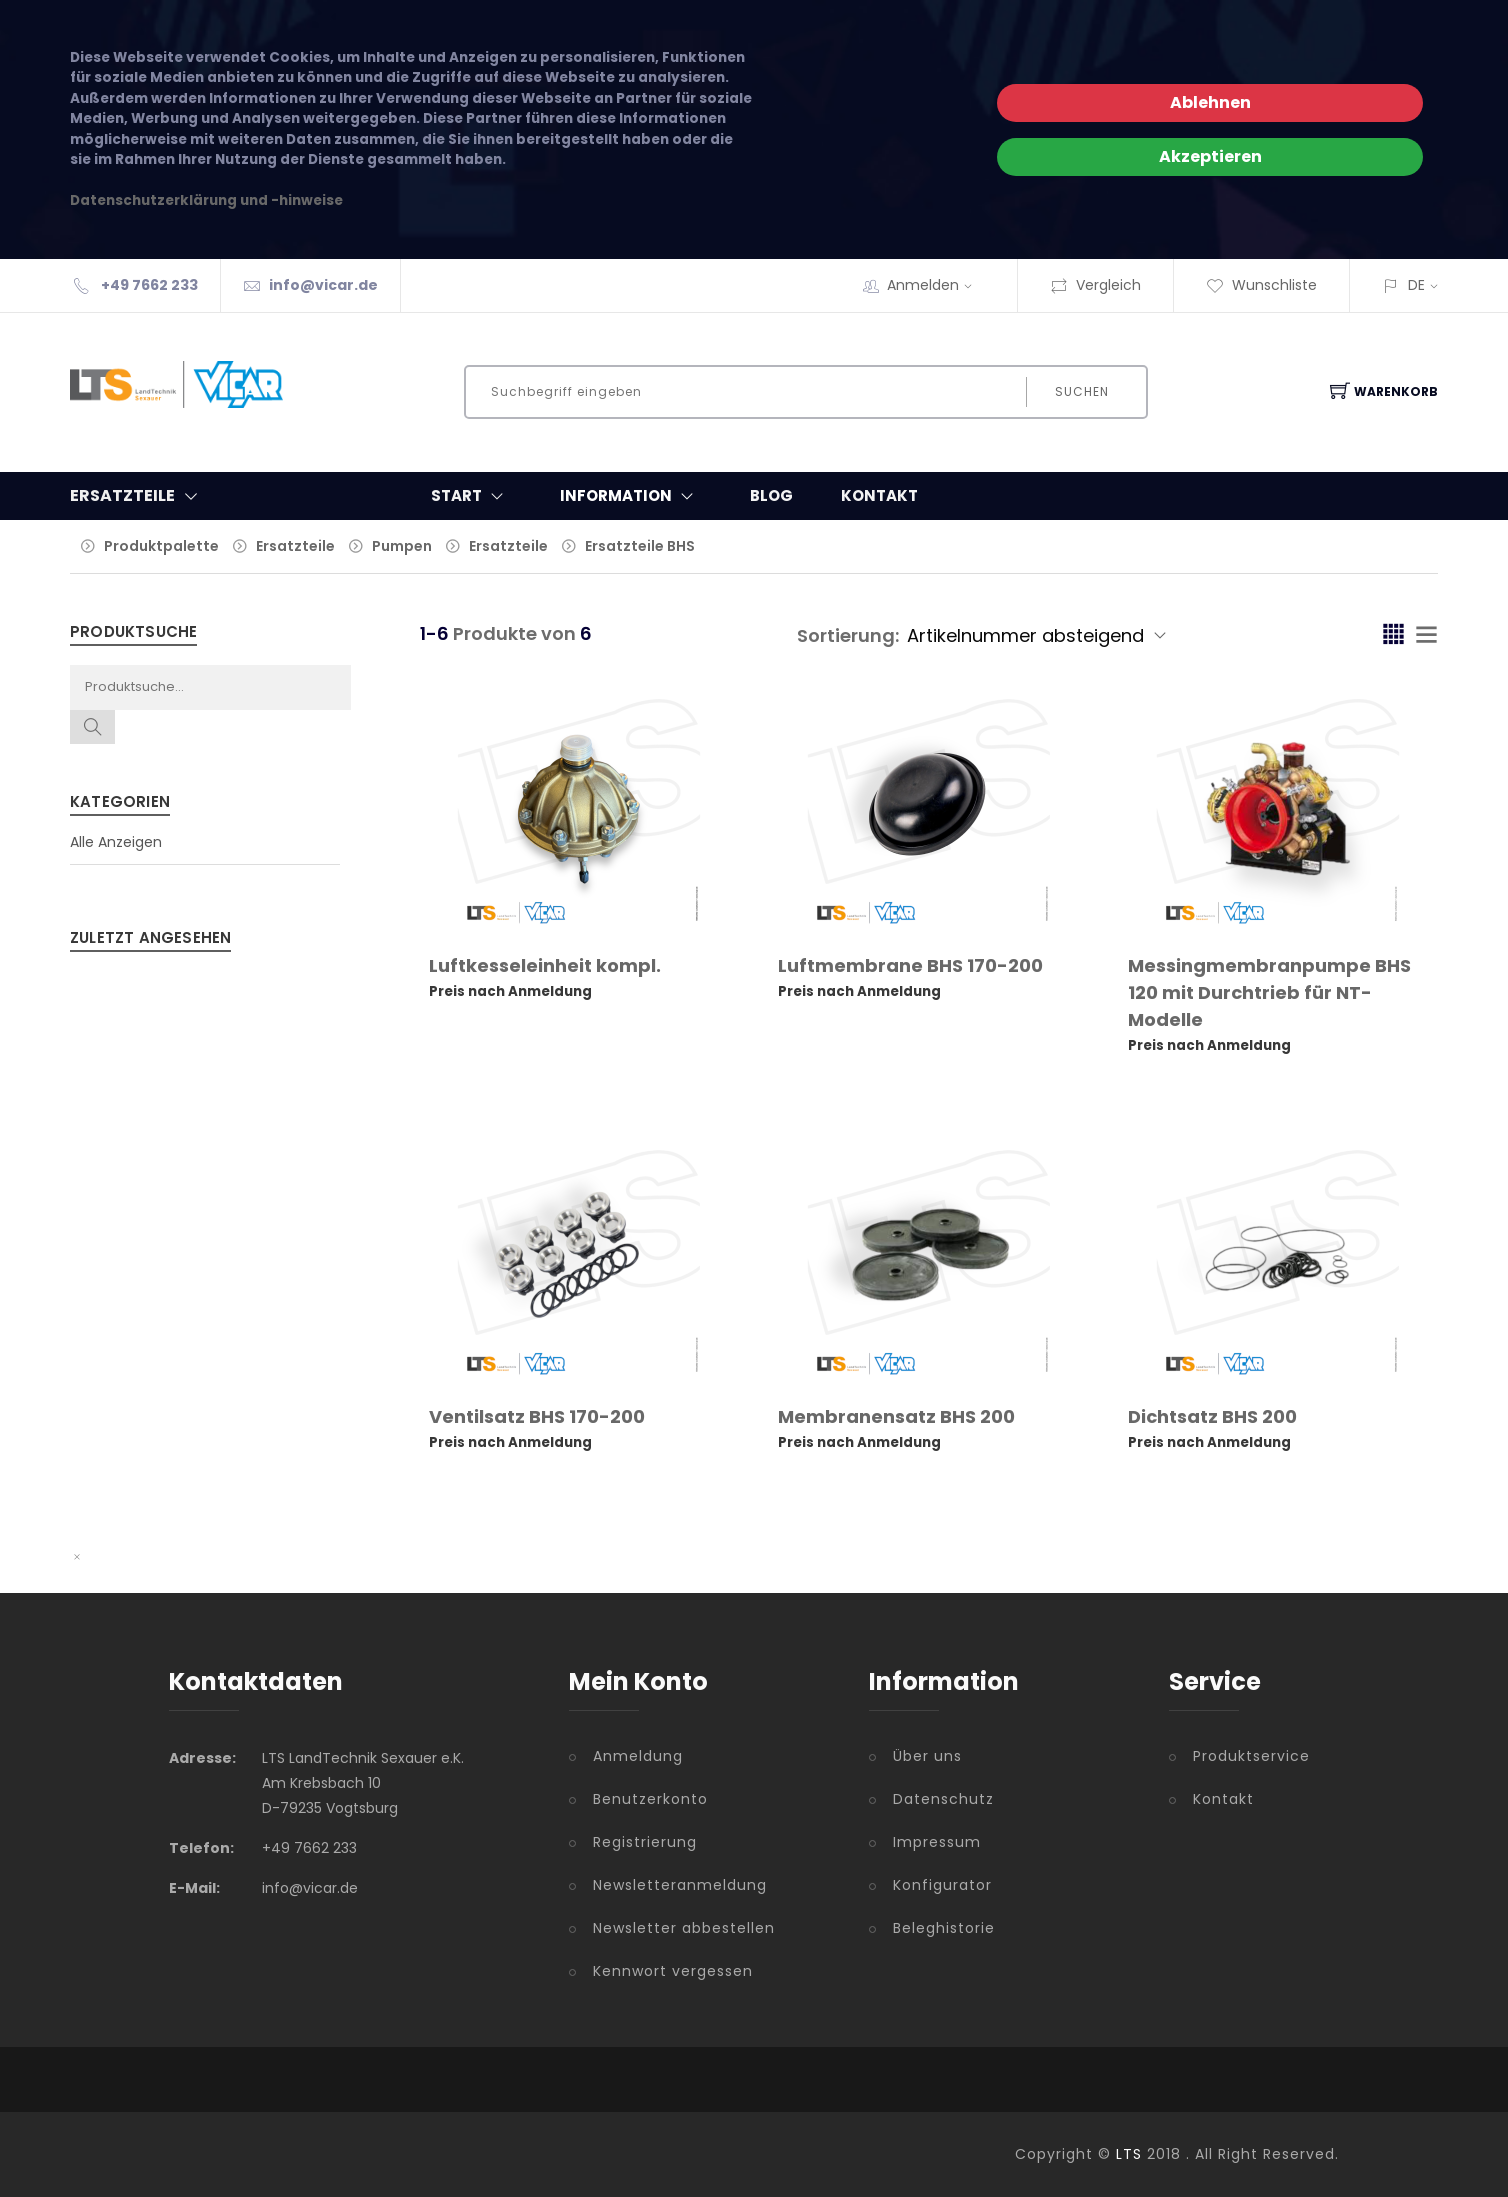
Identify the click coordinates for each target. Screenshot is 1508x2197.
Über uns (927, 1756)
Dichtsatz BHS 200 (1212, 1416)
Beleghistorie (944, 1928)
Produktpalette (161, 546)
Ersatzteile (295, 546)
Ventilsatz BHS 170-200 (537, 1416)
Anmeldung (638, 1756)
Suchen (1082, 391)
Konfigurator (942, 1885)
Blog (771, 495)
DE (1416, 285)
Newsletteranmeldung (680, 1885)
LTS (1129, 2154)
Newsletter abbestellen (684, 1928)
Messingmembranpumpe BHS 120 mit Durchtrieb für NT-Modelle (1269, 992)
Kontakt (879, 495)
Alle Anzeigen (116, 842)
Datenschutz (943, 1799)
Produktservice (1251, 1756)
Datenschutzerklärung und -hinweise (206, 200)
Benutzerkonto (650, 1799)
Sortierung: (848, 635)
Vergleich (1095, 285)
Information (631, 496)
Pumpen (402, 546)
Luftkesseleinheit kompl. (545, 965)
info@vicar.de (323, 285)
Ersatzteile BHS (640, 546)
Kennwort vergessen (673, 1971)
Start (471, 496)
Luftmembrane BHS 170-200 (910, 965)
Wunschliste (1261, 285)
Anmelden (936, 285)
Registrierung (645, 1842)
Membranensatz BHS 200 (896, 1416)
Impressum (937, 1842)
